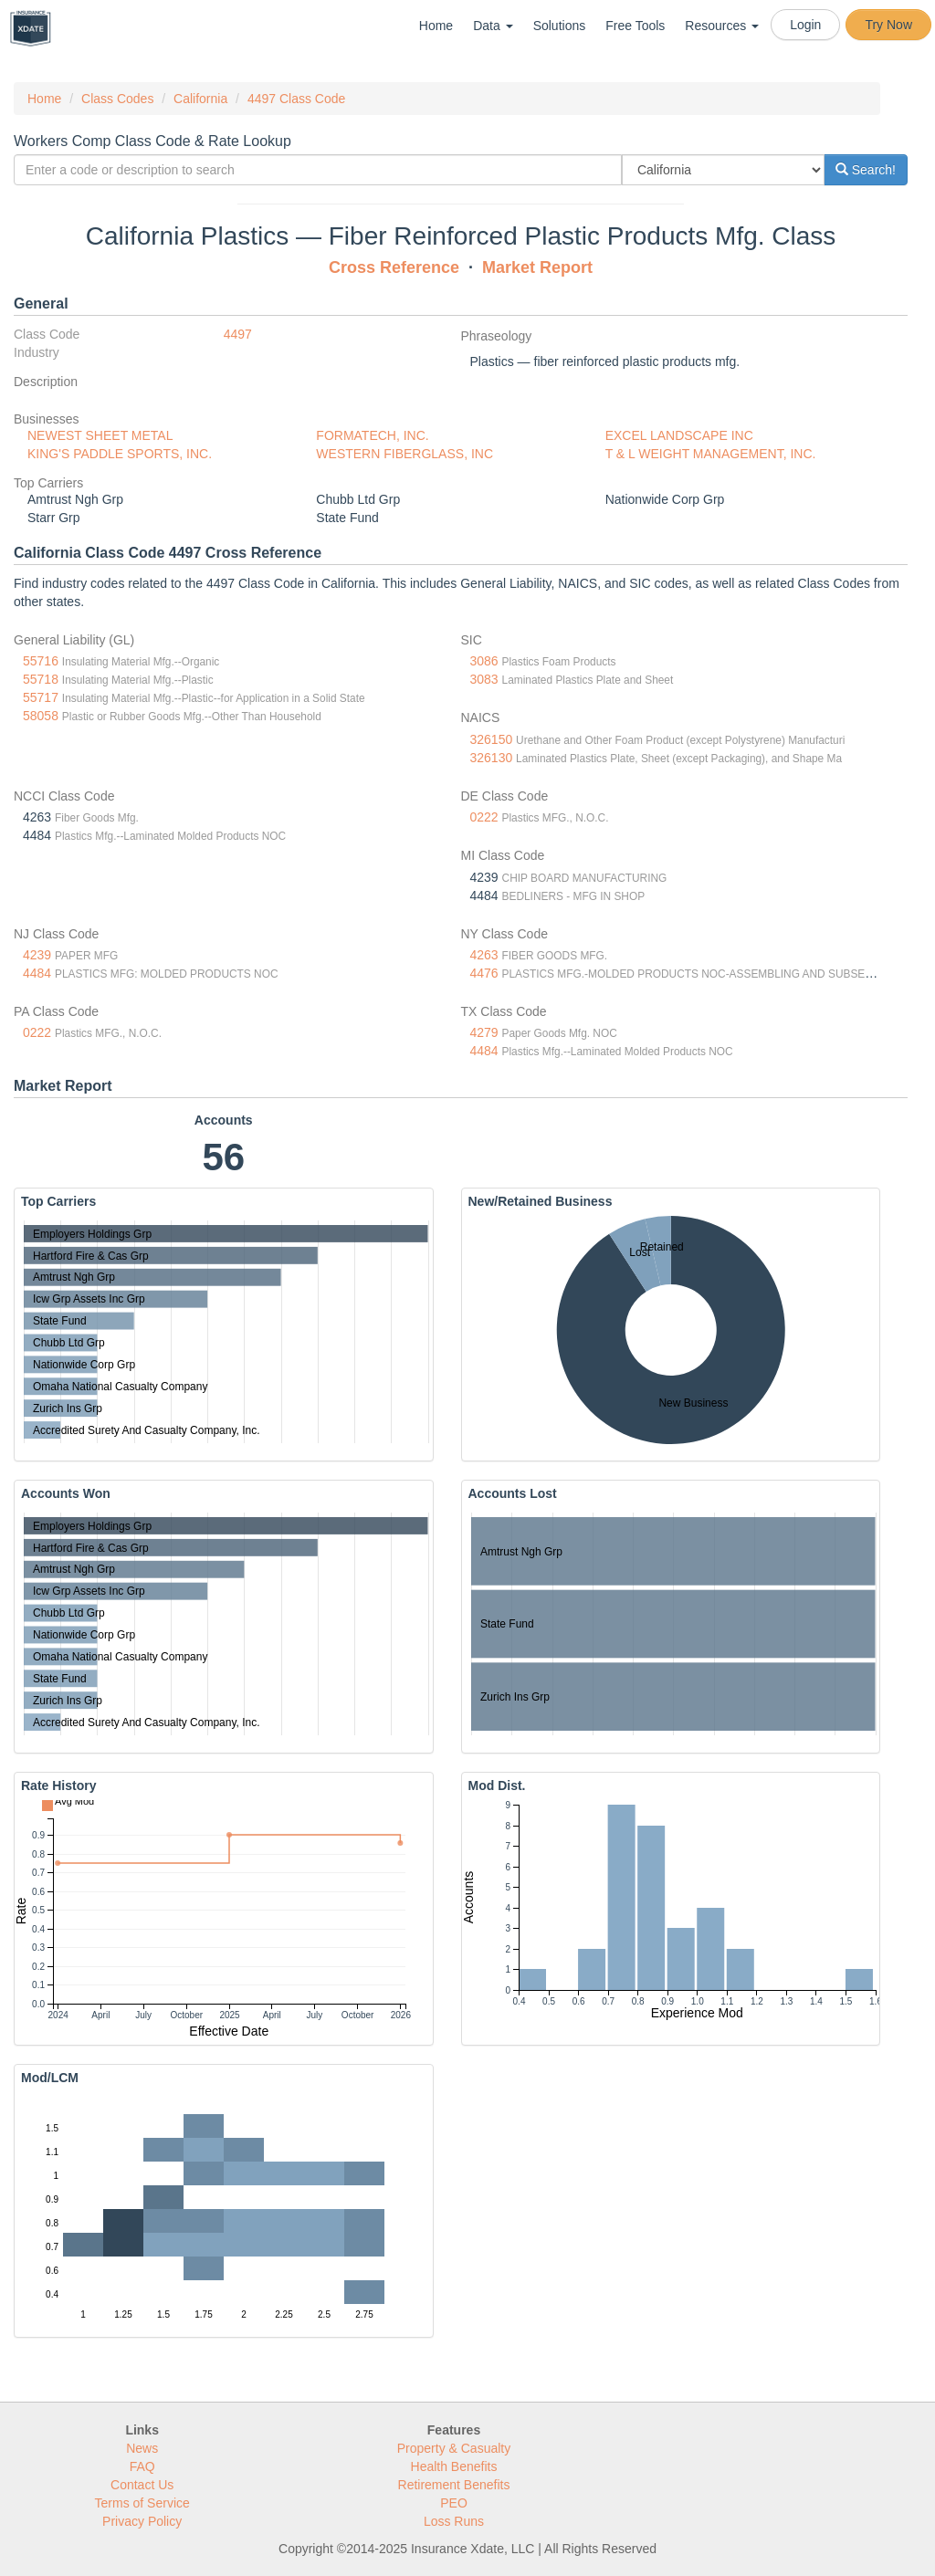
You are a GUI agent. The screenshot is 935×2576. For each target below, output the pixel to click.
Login (805, 24)
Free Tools (635, 25)
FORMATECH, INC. (372, 435)
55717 (40, 697)
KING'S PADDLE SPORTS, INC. (119, 453)
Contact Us (141, 2484)
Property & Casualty (454, 2448)
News (142, 2448)
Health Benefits (454, 2466)
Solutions (559, 25)
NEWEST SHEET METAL (100, 435)
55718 (40, 679)
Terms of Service (142, 2503)
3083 (484, 679)
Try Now (888, 24)
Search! (865, 169)
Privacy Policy (142, 2521)
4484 (37, 973)
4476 (484, 973)
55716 (40, 661)
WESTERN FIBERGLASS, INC (404, 453)
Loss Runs (454, 2521)
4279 (484, 1032)
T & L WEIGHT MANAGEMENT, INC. (710, 453)
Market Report (537, 267)
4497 (238, 334)
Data (492, 25)
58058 (40, 715)
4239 (37, 955)
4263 (484, 955)
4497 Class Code (296, 98)
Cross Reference (394, 267)
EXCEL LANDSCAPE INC (679, 435)
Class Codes (117, 98)
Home (436, 25)
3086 (484, 661)
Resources (722, 25)
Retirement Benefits (454, 2484)
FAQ (142, 2466)
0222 (484, 817)
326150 (491, 739)
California (200, 98)
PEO (454, 2503)
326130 (491, 757)
